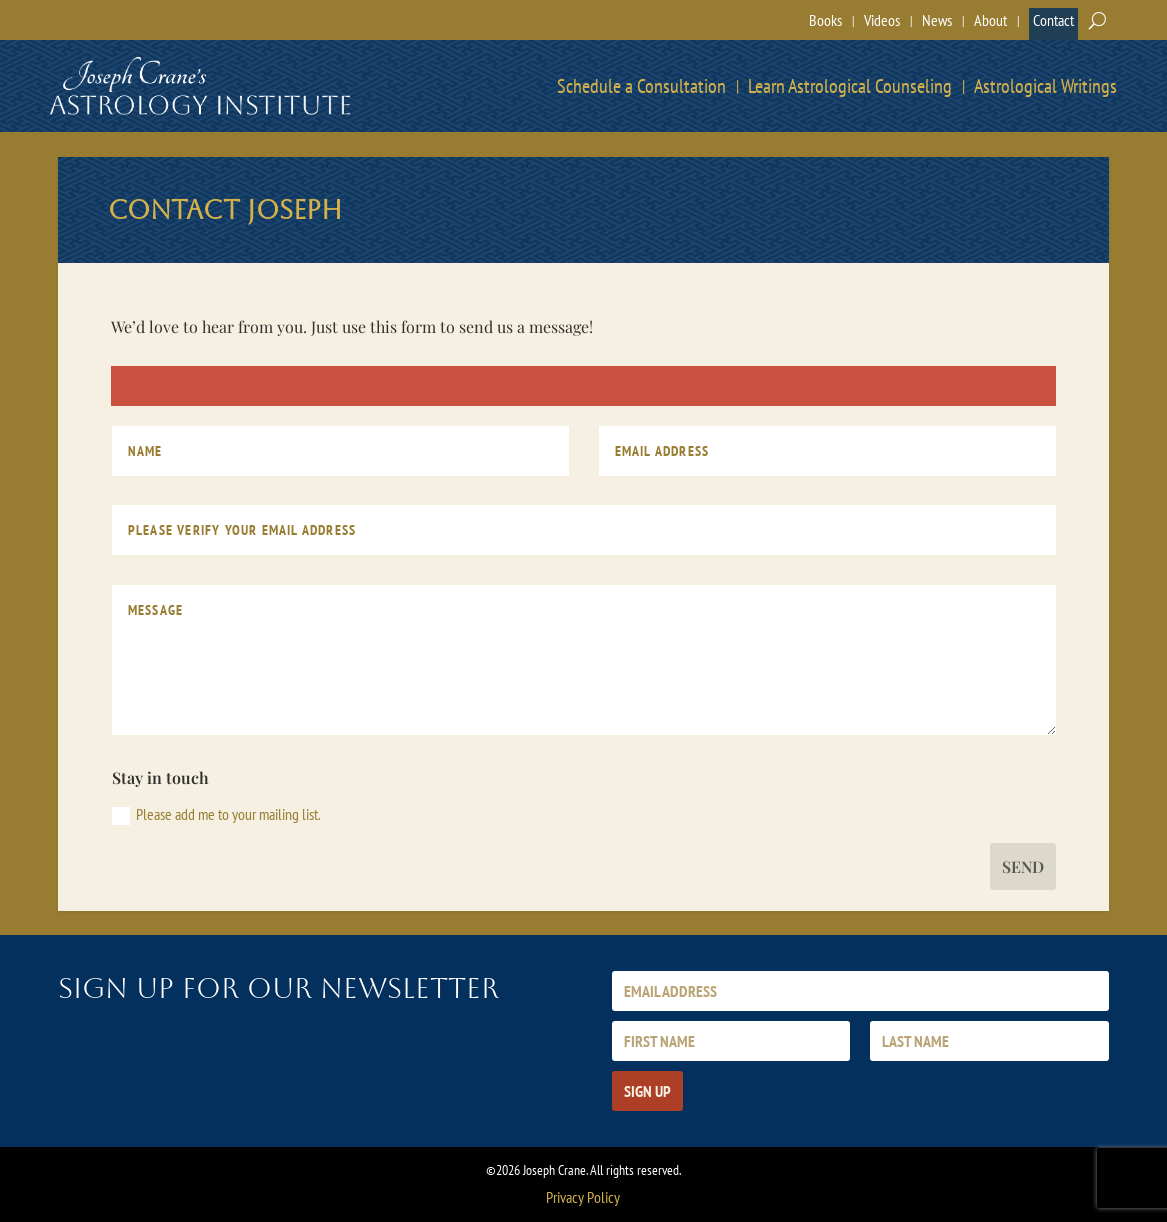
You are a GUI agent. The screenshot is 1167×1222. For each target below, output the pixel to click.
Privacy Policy (583, 1197)
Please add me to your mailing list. (216, 814)
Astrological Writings (1045, 86)
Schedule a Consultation (641, 86)
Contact (1053, 20)
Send (1023, 866)
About (990, 20)
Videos (882, 20)
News (937, 20)
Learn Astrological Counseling (850, 86)
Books (825, 20)
